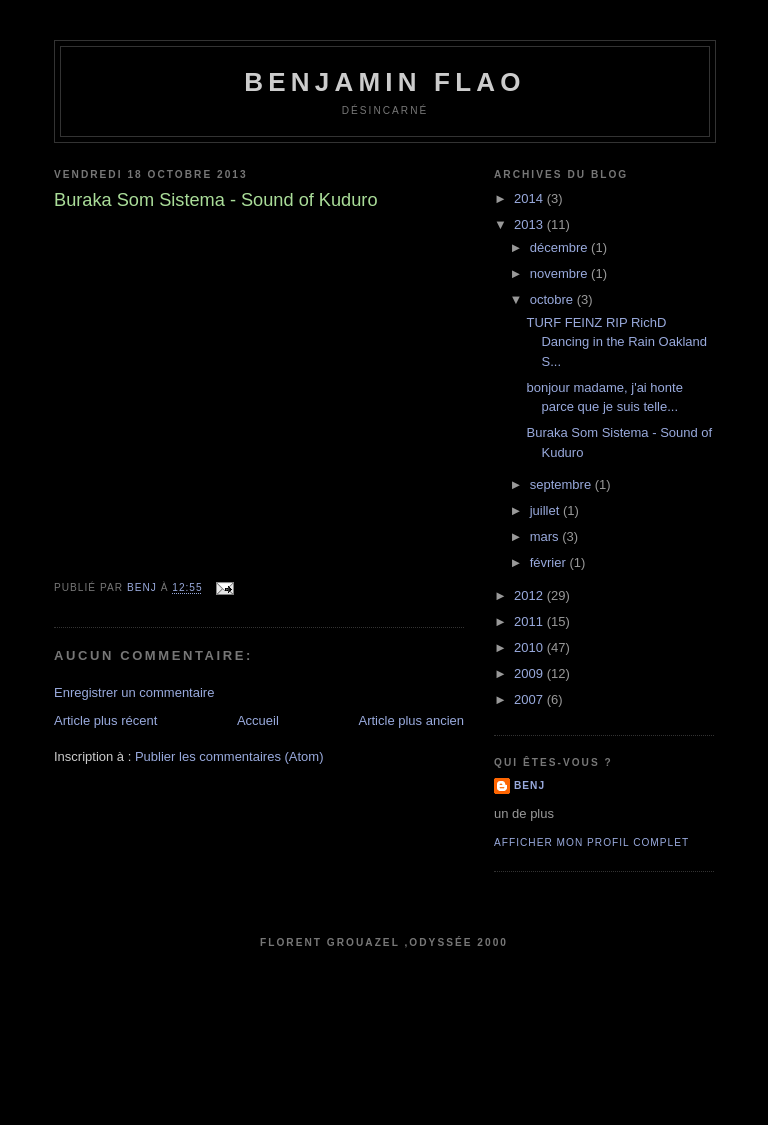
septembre (562, 484)
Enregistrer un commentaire (134, 692)
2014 (530, 198)
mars (546, 536)
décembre (560, 247)
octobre (553, 299)
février (550, 562)
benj (529, 785)
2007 (530, 699)
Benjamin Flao (384, 82)
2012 (530, 595)
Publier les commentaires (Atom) (229, 756)
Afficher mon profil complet (591, 842)
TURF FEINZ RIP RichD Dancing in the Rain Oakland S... (616, 342)
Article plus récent (105, 720)
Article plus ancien (412, 720)
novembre (560, 273)
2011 (530, 621)
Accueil (258, 720)
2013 (530, 224)
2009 (530, 673)
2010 (530, 647)
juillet (546, 510)
